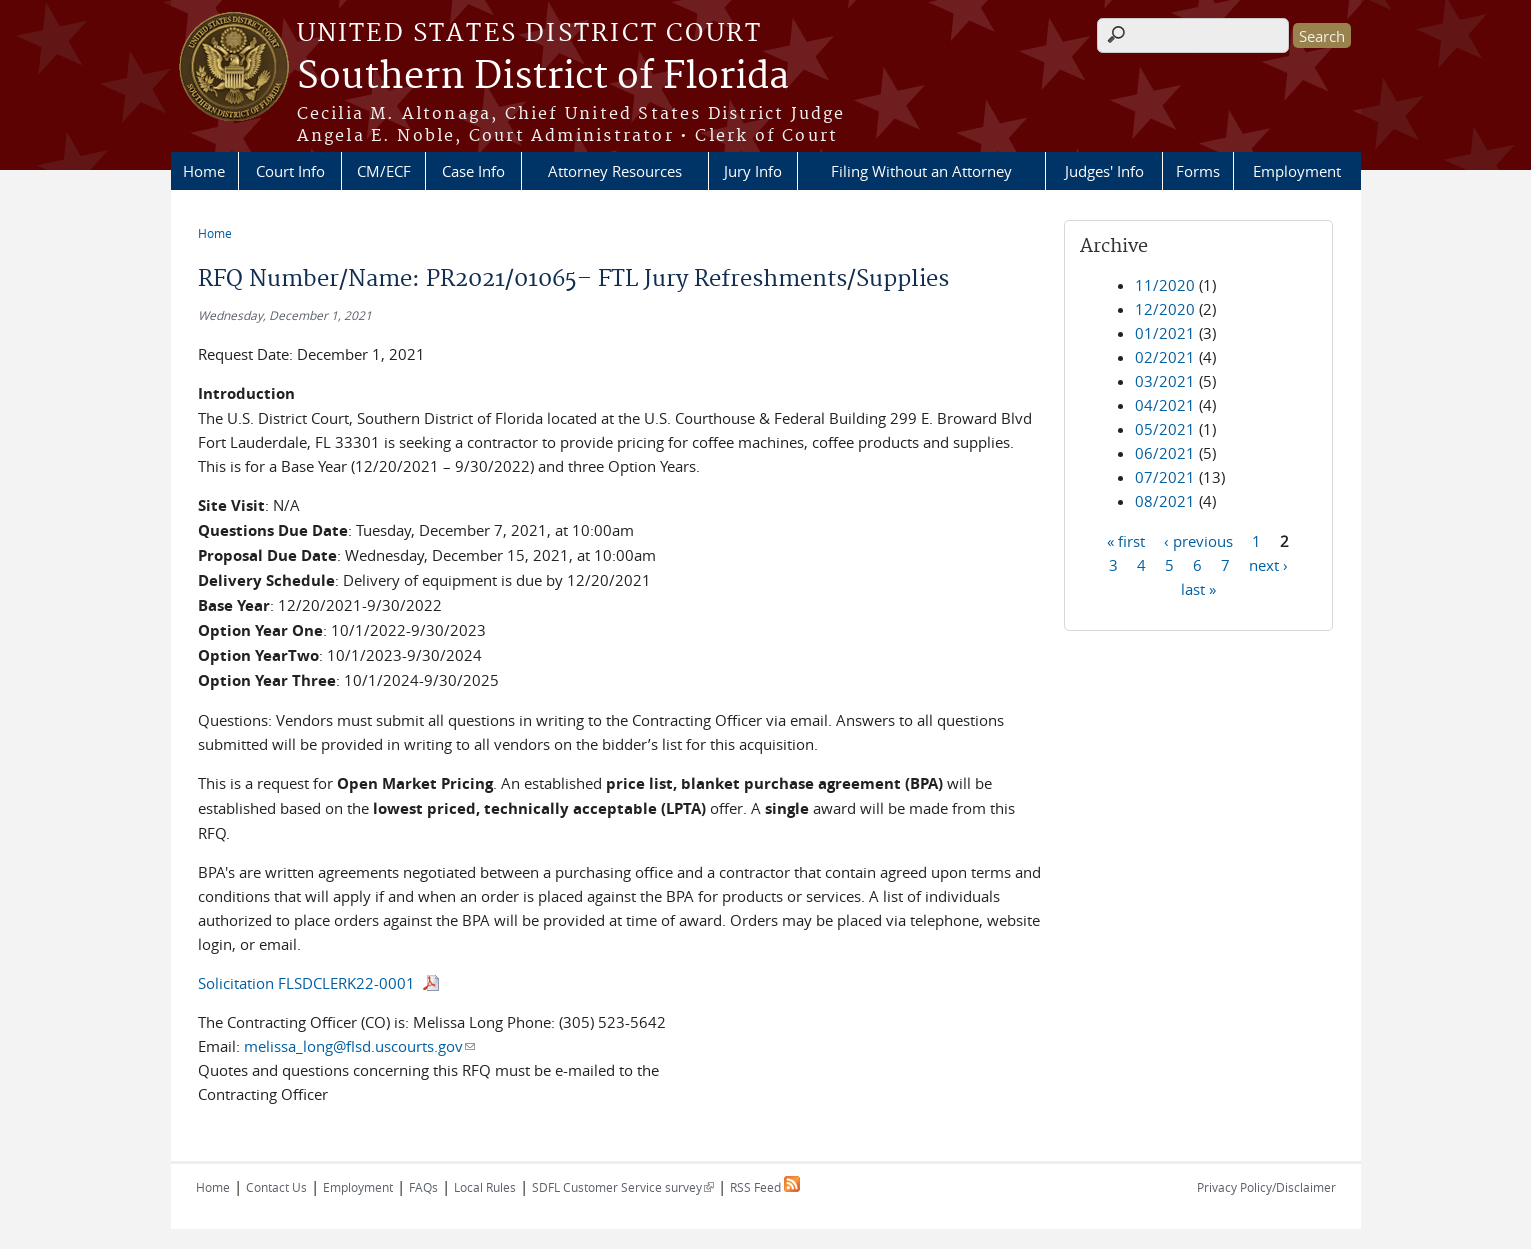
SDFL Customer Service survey (623, 1187)
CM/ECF (384, 171)
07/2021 (1165, 477)
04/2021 (1165, 405)
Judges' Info (1104, 171)
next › (1268, 564)
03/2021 (1165, 381)
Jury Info (753, 171)
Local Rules (485, 1187)
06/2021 (1165, 453)
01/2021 (1165, 333)
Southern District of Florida (543, 77)
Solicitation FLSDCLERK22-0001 (306, 983)
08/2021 (1165, 501)
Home (204, 171)
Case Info (473, 171)
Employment (1297, 171)
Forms (1198, 171)
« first (1126, 540)
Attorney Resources (615, 171)
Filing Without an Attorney (921, 171)
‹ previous (1198, 540)
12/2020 (1165, 309)
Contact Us (276, 1187)
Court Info (290, 171)
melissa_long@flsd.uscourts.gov (359, 1046)
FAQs (423, 1187)
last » (1198, 588)
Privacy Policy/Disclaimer (1266, 1187)
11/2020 (1165, 285)
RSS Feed (765, 1187)
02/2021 (1165, 357)
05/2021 (1165, 429)
